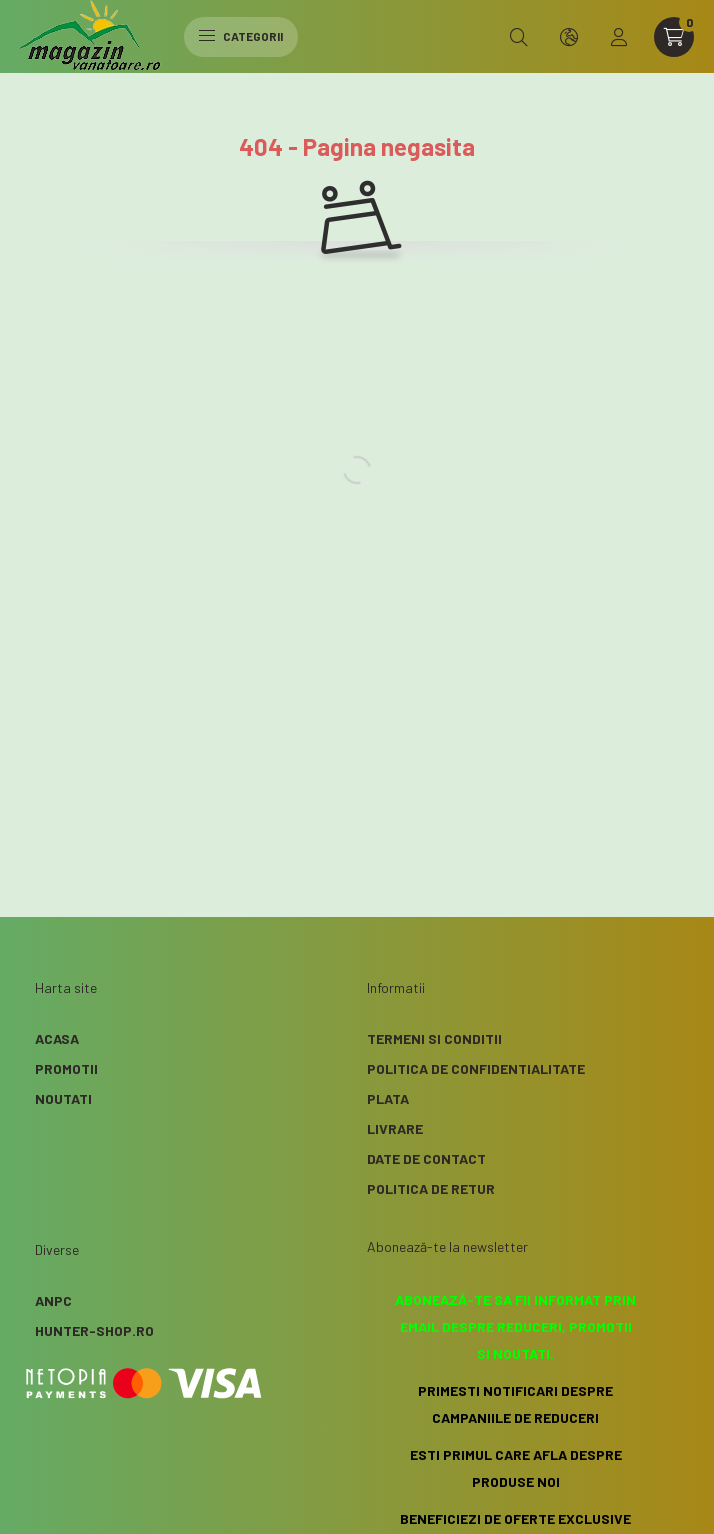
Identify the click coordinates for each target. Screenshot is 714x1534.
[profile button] (619, 37)
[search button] (519, 37)
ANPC (53, 1300)
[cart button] (674, 37)
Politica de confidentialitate (476, 1068)
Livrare (395, 1128)
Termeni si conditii (434, 1038)
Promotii (66, 1068)
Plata (388, 1098)
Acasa (57, 1038)
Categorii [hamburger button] (241, 36)
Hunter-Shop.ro (94, 1330)
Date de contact (426, 1158)
